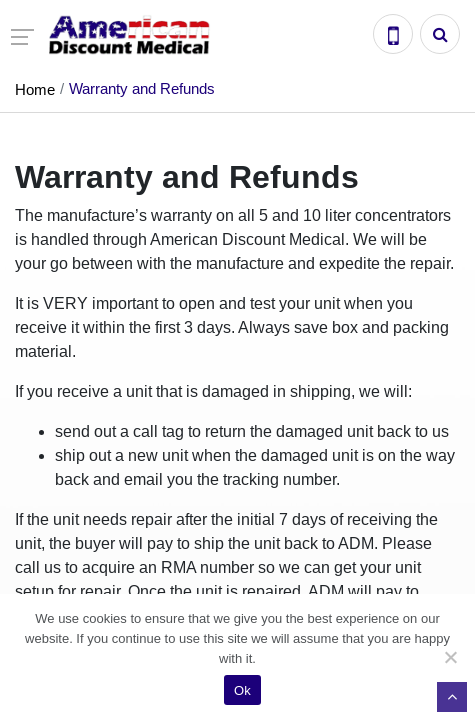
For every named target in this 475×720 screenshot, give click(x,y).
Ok (242, 690)
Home (35, 89)
